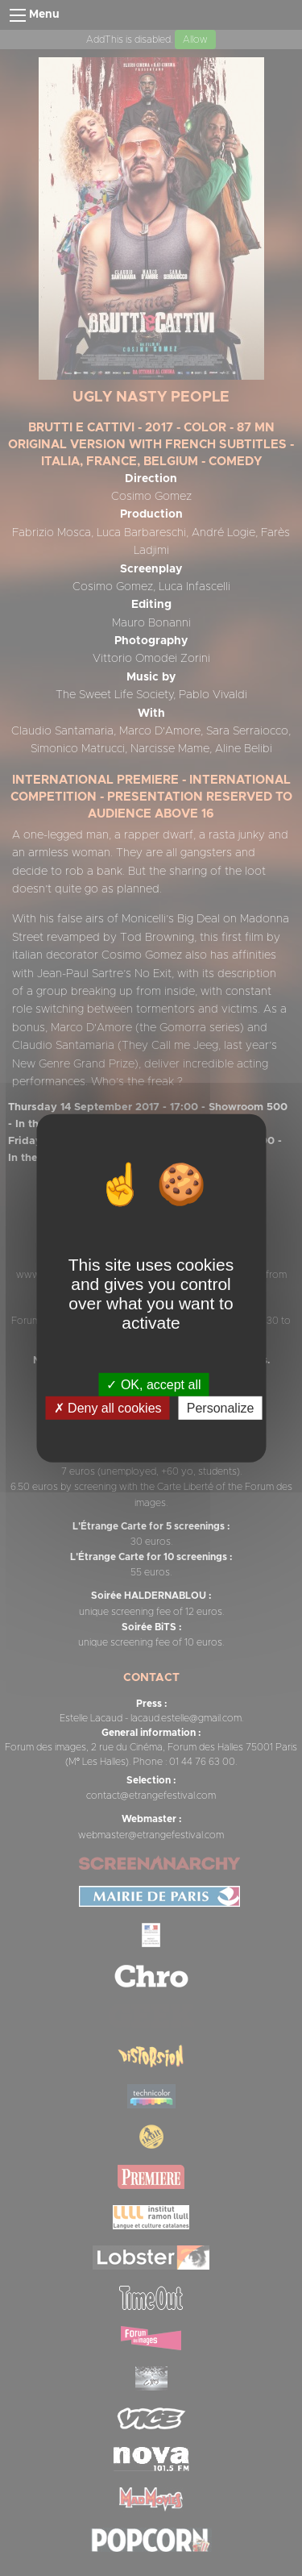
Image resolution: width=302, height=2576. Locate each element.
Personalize (220, 1408)
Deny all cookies (108, 1408)
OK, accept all (153, 1384)
